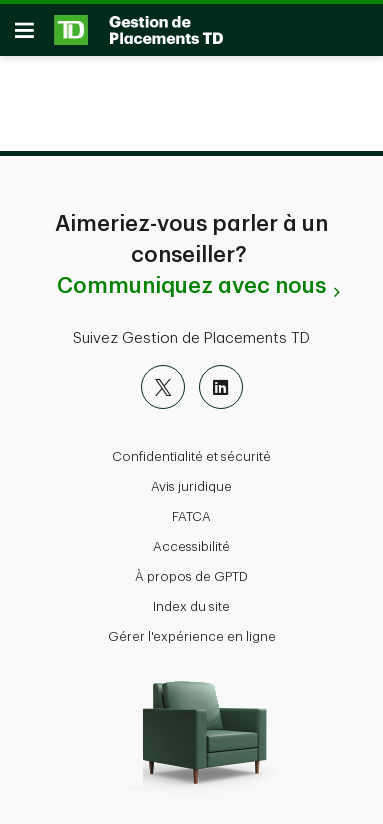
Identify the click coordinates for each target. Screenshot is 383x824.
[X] (163, 387)
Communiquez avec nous (191, 286)
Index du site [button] (191, 606)
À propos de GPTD (191, 576)
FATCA (191, 516)
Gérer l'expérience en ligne (192, 636)
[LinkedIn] (221, 387)
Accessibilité (191, 546)
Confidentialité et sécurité (191, 456)
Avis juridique (191, 486)
